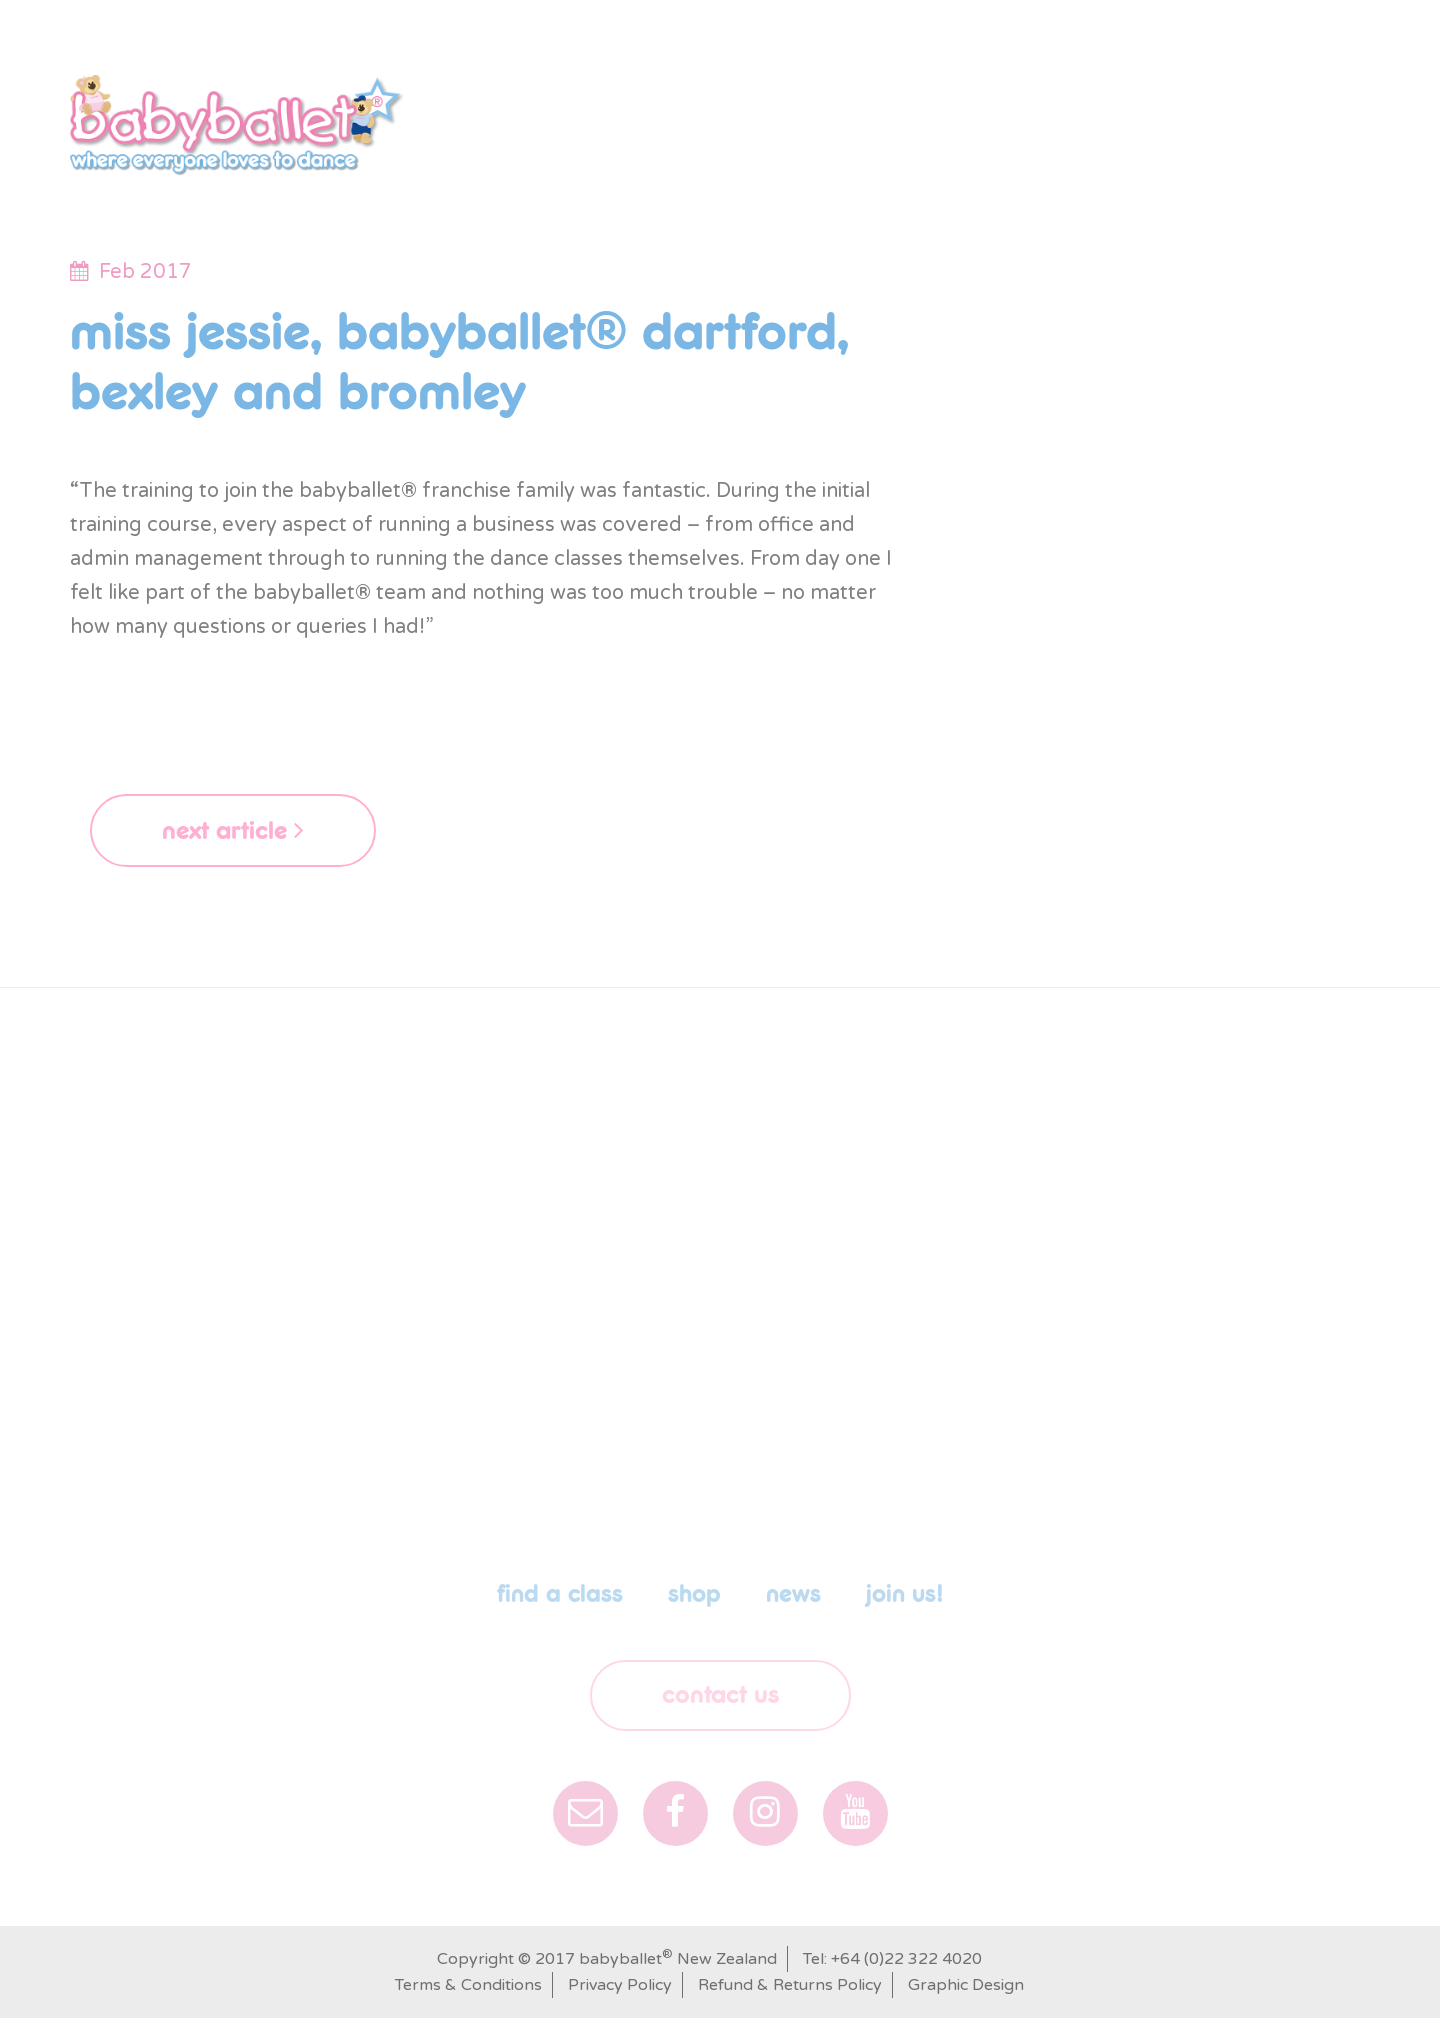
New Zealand (159, 21)
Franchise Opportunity (1250, 114)
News (1089, 114)
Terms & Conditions (468, 1985)
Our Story (553, 114)
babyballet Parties (941, 114)
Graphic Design (966, 1985)
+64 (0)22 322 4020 (906, 1959)
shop (794, 114)
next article (233, 830)
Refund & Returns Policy (790, 1985)
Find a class (684, 114)
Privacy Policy (620, 1985)
